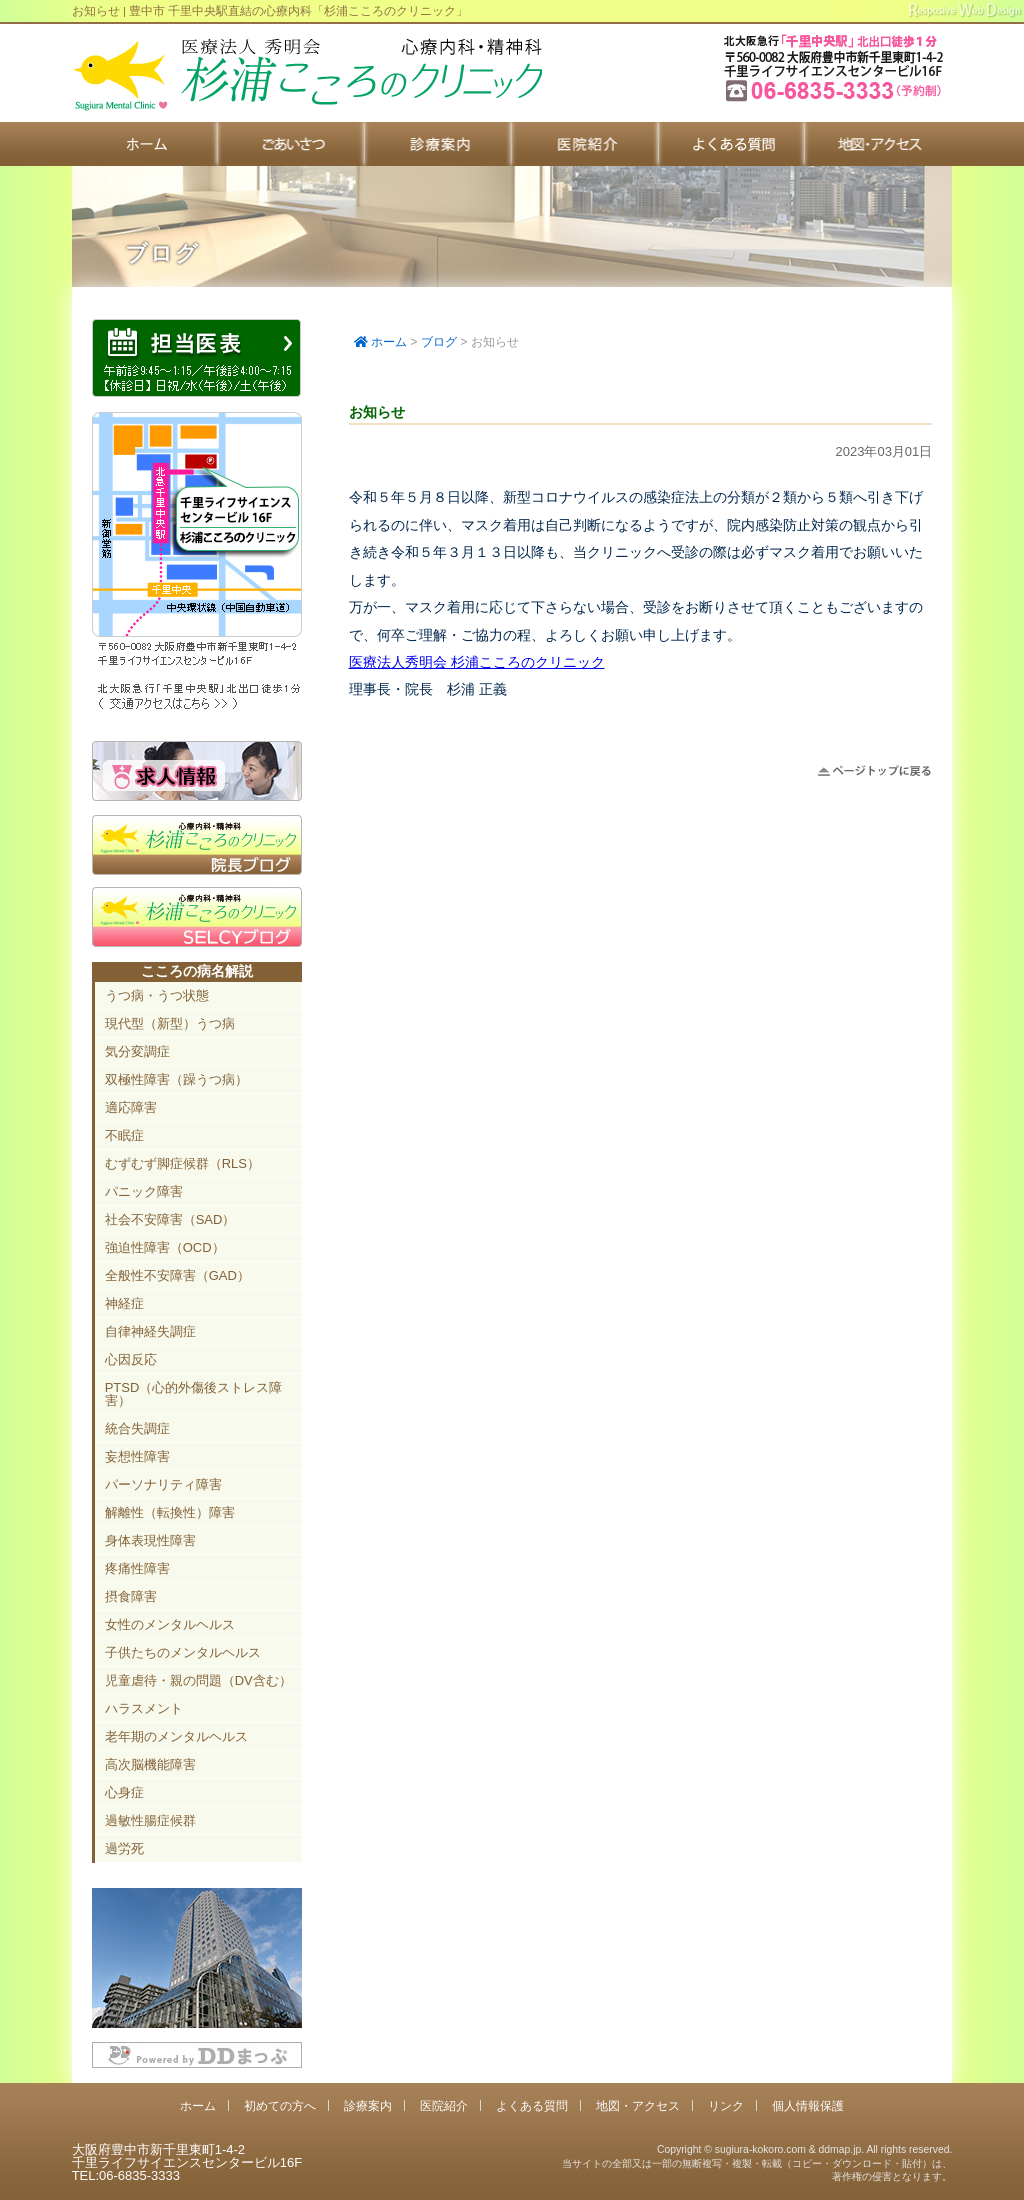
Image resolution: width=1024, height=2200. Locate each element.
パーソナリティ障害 (163, 1484)
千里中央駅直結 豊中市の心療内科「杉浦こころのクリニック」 (307, 75)
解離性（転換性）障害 (170, 1512)
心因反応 (131, 1359)
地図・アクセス (878, 144)
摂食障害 (131, 1596)
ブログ (439, 342)
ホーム (145, 144)
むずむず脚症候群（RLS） (182, 1163)
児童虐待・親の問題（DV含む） (198, 1680)
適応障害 (131, 1107)
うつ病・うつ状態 (157, 995)
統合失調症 (137, 1428)
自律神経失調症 (150, 1331)
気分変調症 (137, 1051)
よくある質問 (732, 144)
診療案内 (438, 144)
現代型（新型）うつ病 (170, 1023)
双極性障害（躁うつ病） (176, 1079)
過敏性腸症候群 (150, 1820)
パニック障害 (144, 1191)
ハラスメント (144, 1708)
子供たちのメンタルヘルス (183, 1652)
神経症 (124, 1303)
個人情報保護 (808, 2105)
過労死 (124, 1848)
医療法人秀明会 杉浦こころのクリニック (477, 662)
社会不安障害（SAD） (170, 1219)
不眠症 (124, 1135)
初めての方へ (291, 144)
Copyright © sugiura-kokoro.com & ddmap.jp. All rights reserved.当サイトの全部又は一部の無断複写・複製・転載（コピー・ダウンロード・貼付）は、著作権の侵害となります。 (757, 2163)
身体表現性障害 (150, 1540)
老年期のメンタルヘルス (176, 1736)
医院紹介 (585, 144)
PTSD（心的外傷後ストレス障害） (194, 1394)
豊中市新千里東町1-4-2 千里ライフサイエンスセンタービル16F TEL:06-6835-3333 (836, 99)
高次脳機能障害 (150, 1764)
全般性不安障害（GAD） (177, 1275)
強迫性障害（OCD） (165, 1247)
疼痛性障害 (137, 1568)
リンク (726, 2105)
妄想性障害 (137, 1456)
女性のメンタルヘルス (170, 1624)
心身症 (124, 1792)
